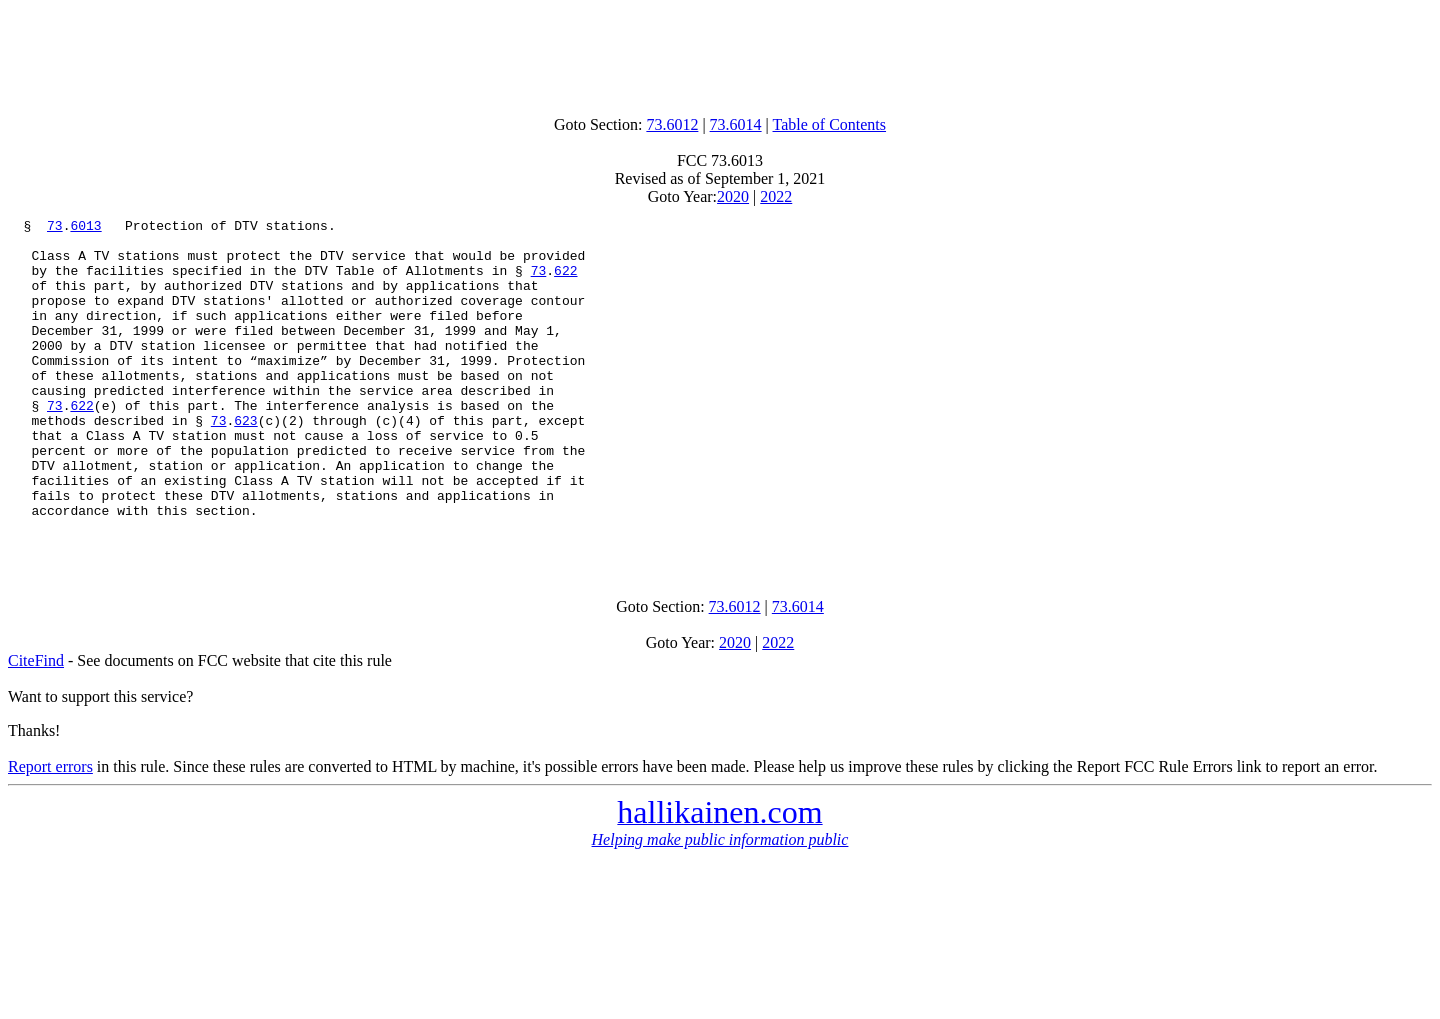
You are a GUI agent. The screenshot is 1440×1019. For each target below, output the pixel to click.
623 (245, 462)
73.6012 (672, 124)
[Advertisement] (720, 53)
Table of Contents (830, 124)
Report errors (50, 832)
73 (55, 228)
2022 (776, 196)
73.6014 (736, 124)
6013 (85, 228)
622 (565, 282)
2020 (733, 196)
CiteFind (36, 726)
